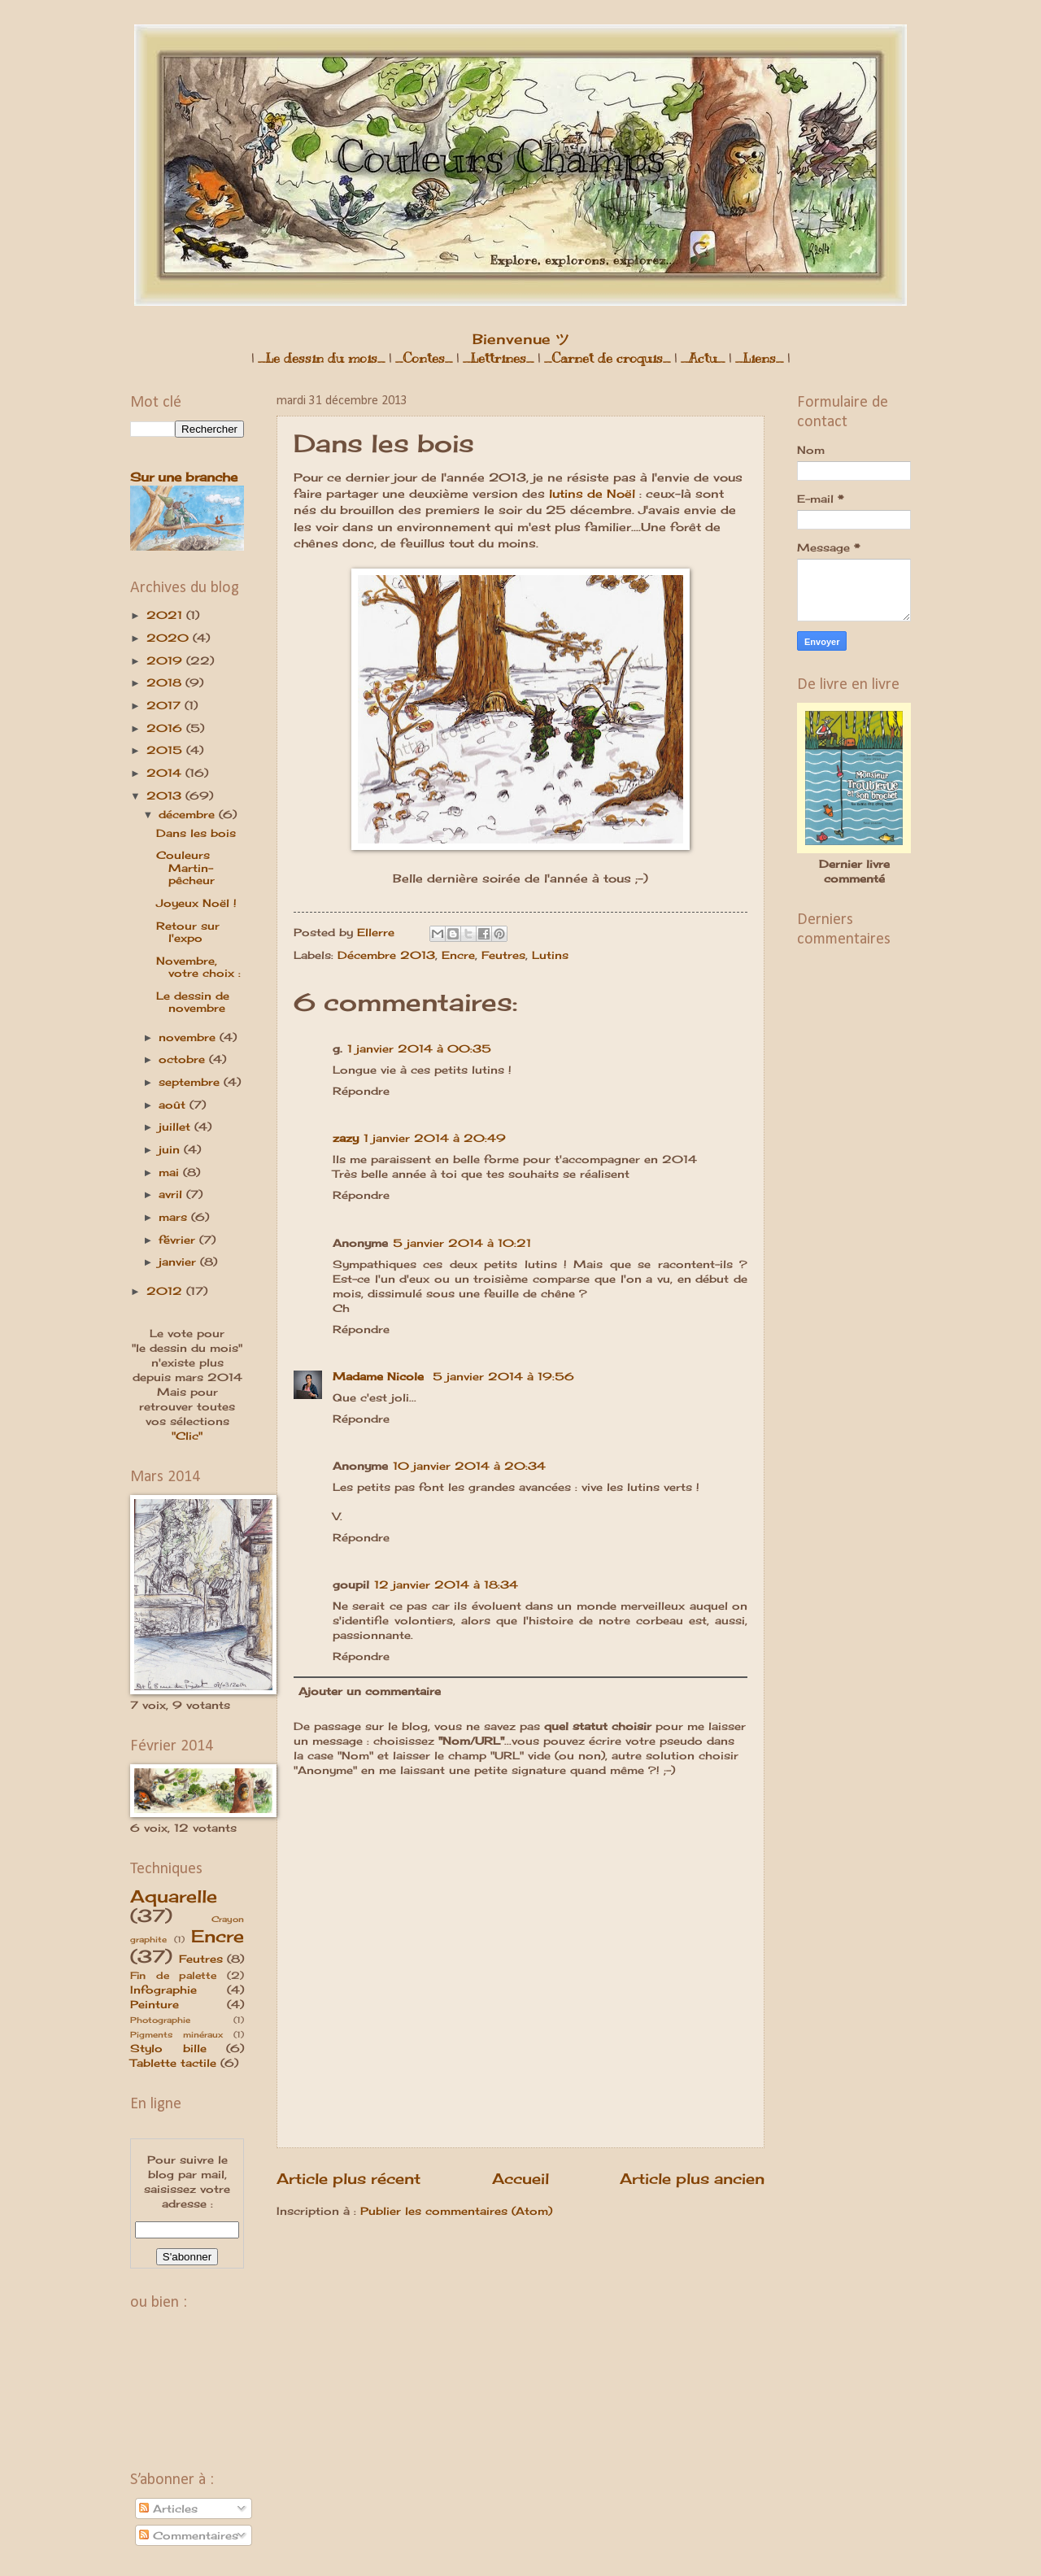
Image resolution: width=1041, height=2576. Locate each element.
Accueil (520, 2178)
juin (171, 1149)
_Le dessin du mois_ (321, 358)
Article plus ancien (692, 2178)
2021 (166, 614)
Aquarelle (173, 1896)
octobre (184, 1059)
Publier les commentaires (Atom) (456, 2210)
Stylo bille (168, 2048)
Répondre (361, 1090)
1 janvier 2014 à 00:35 (419, 1048)
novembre (189, 1037)
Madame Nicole (380, 1376)
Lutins (550, 954)
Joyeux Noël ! (196, 902)
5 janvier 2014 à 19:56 (503, 1376)
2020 (169, 637)
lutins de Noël (592, 493)
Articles (168, 2508)
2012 (166, 1290)
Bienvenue (521, 339)
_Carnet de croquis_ (607, 358)
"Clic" (187, 1435)
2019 (166, 660)
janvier (179, 1261)
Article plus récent (348, 2178)
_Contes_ (423, 358)
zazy (346, 1137)
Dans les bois (196, 832)
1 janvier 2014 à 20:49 (435, 1137)
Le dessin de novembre (192, 1001)
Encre (458, 954)
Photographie (160, 2020)
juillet (176, 1126)
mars (175, 1216)
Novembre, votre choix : (198, 966)
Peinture (154, 2004)
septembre (191, 1081)
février (179, 1239)
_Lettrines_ (498, 358)
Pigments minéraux (176, 2034)
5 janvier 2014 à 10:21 (462, 1242)
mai (171, 1172)
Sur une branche (183, 477)
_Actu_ (703, 358)
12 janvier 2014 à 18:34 (446, 1584)
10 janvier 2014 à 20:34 (469, 1465)
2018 (165, 682)
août (174, 1104)
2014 (165, 772)
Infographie (163, 1989)
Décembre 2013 (386, 954)
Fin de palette (173, 1975)
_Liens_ (759, 358)
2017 (165, 705)
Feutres (503, 954)
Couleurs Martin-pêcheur (185, 867)
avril (172, 1194)
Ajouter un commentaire (369, 1691)
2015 (166, 749)
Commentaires (188, 2535)
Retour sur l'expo (188, 931)
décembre (189, 814)
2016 (166, 727)
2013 (165, 795)
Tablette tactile (173, 2062)
